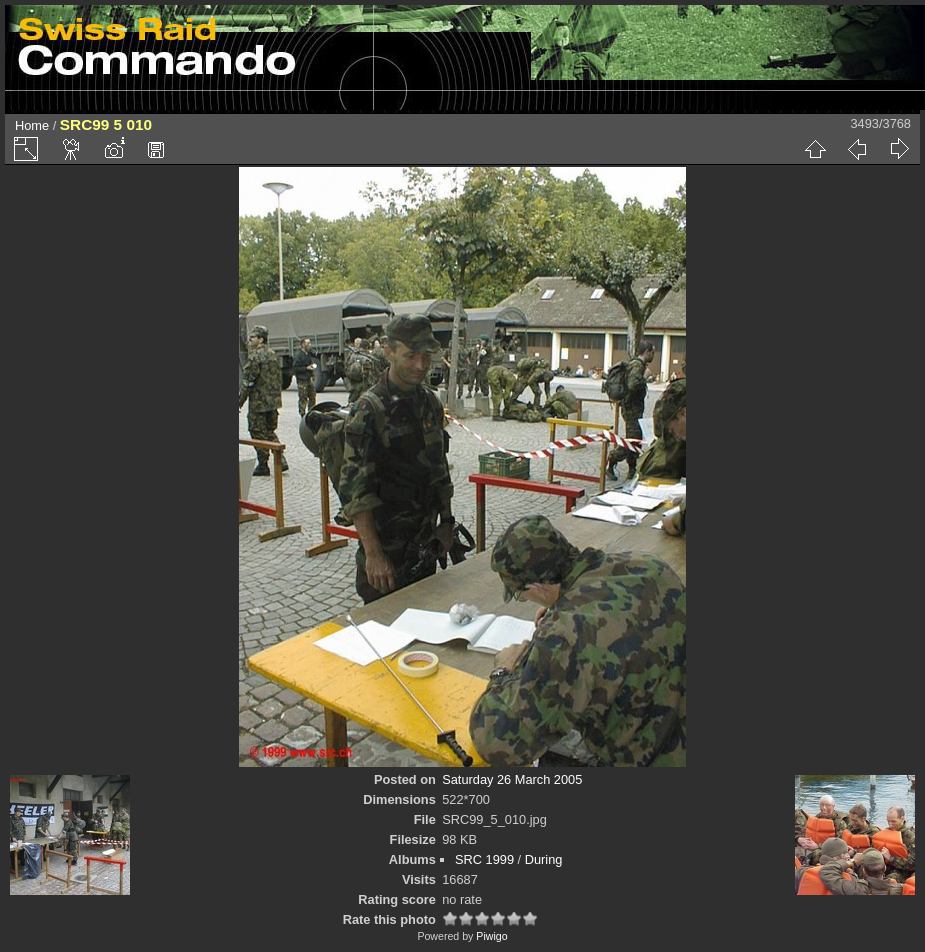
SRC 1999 (484, 859)
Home (32, 125)
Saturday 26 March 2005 (512, 779)
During (544, 859)
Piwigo (491, 936)
